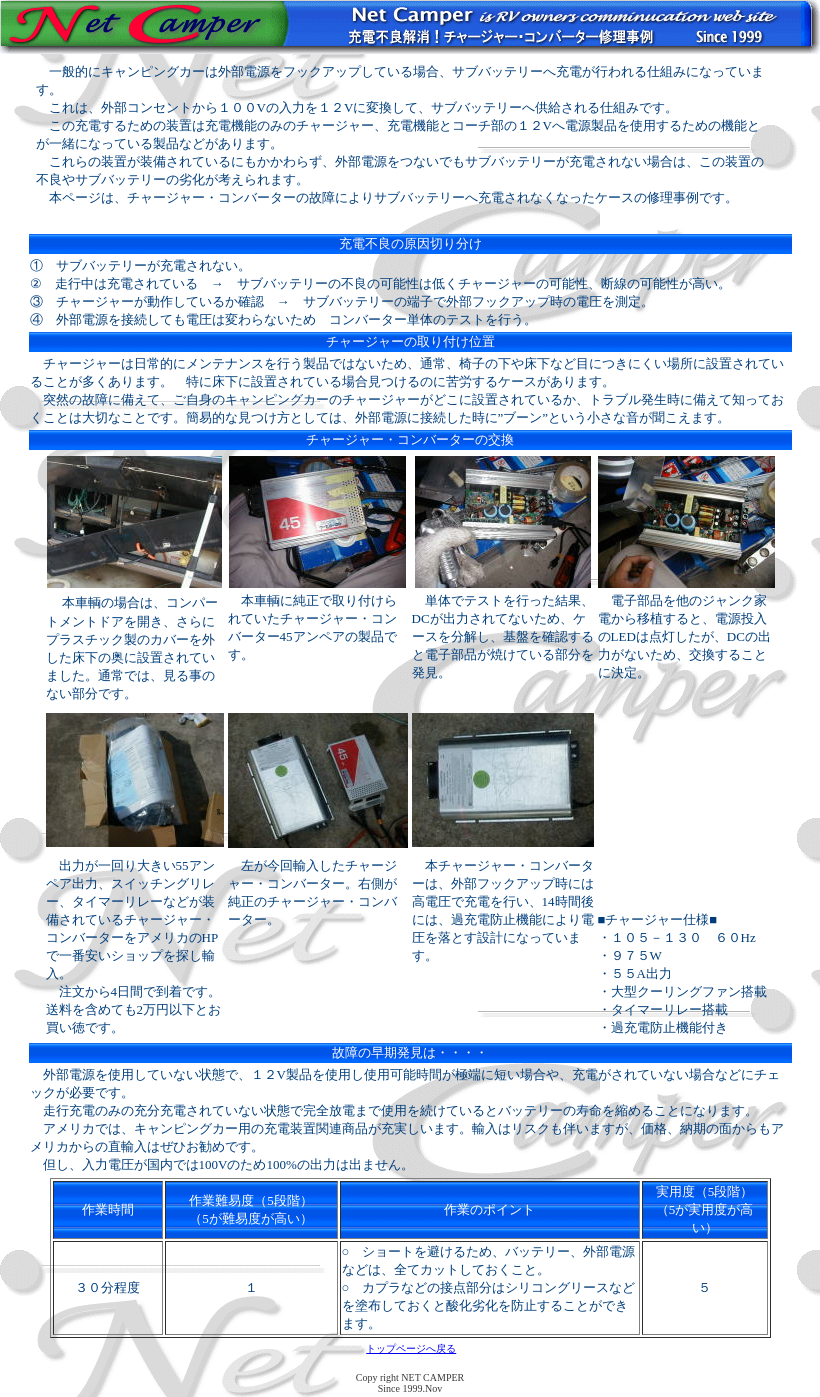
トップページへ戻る (411, 1348)
